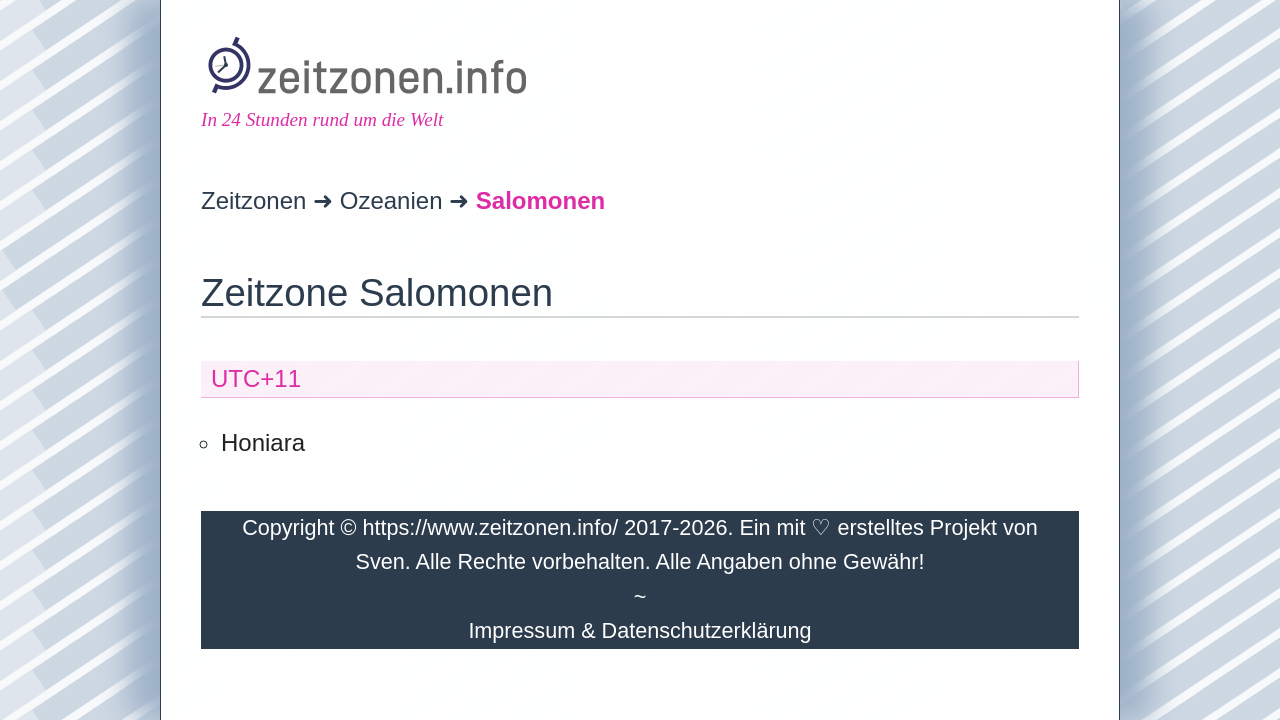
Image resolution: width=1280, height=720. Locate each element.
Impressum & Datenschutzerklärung (639, 630)
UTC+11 (256, 378)
